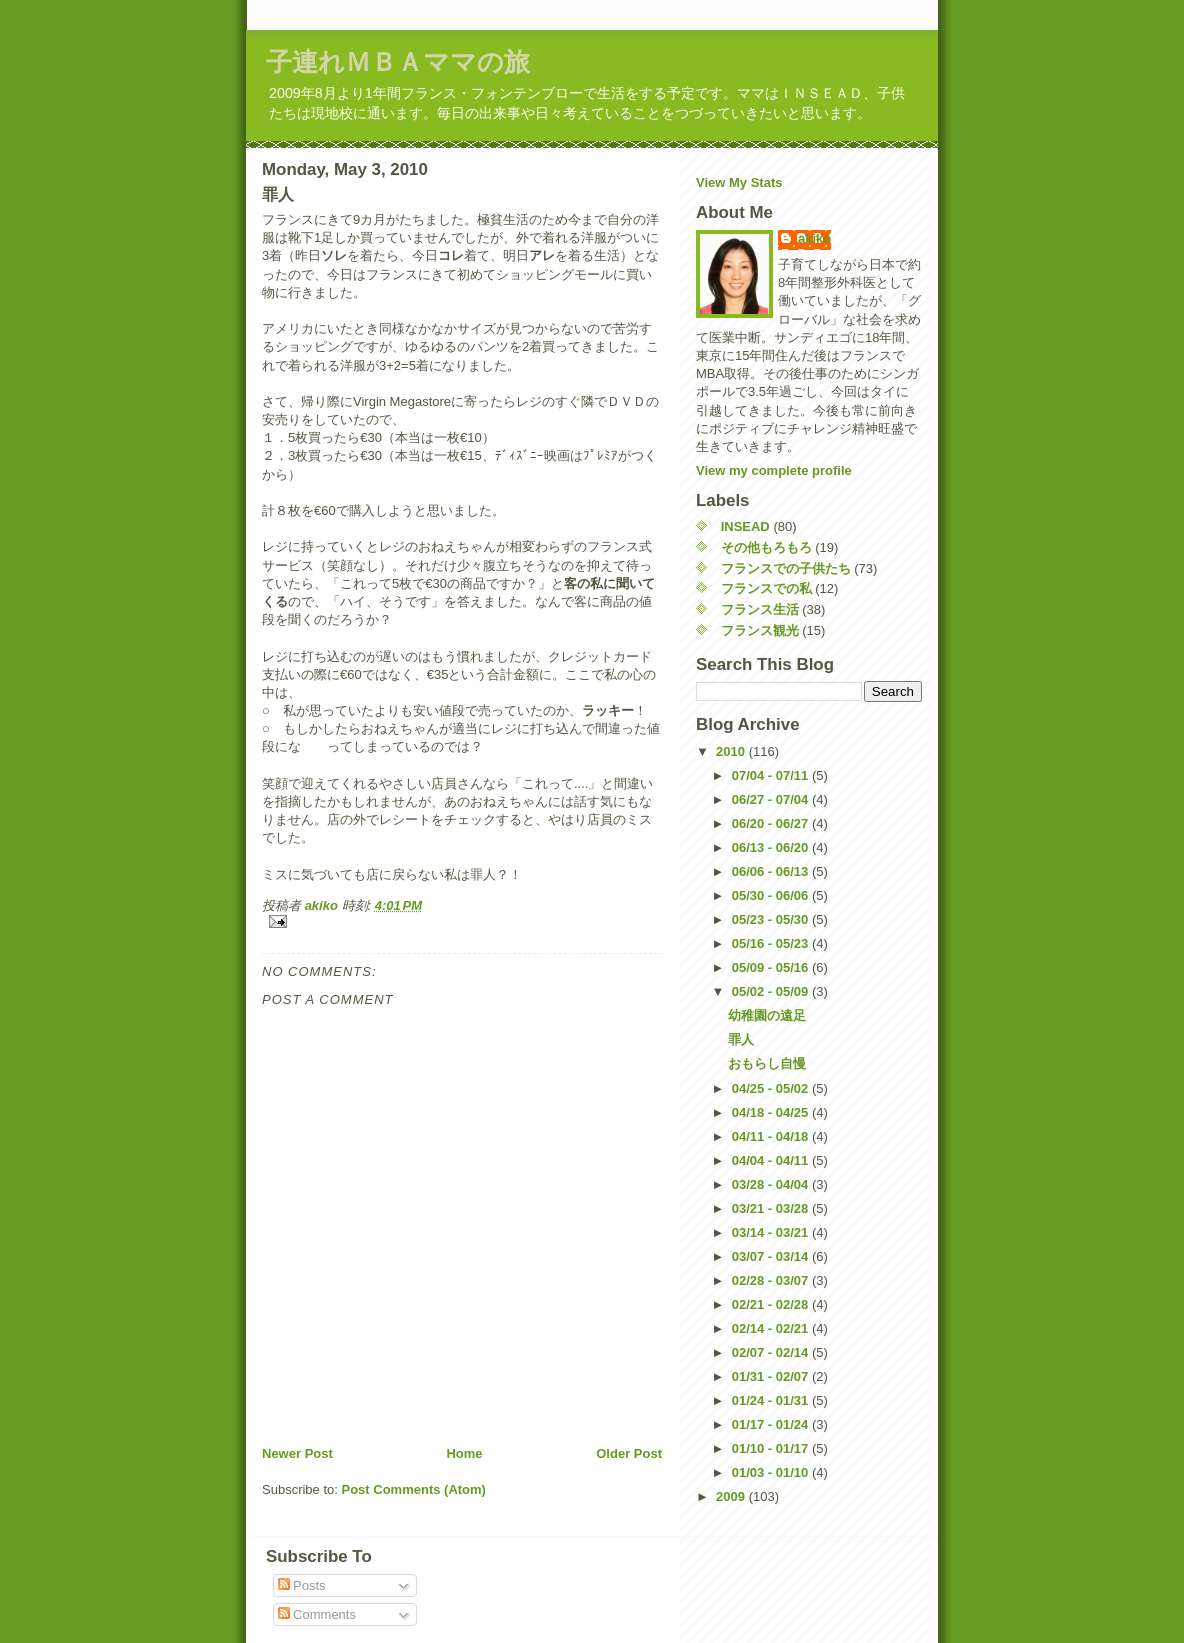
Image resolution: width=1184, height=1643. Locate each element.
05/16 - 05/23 (772, 943)
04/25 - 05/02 (772, 1088)
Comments (317, 1614)
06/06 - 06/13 (772, 871)
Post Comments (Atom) (414, 1489)
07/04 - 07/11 (772, 775)
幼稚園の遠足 (767, 1015)
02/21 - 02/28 (772, 1304)
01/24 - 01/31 (772, 1400)
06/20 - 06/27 (772, 823)
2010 (732, 751)
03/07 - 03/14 (772, 1256)
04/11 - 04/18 (772, 1136)
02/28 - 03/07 (772, 1280)
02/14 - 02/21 (772, 1328)
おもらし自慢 (767, 1063)
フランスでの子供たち (786, 568)
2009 (732, 1496)
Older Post (629, 1453)
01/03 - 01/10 (772, 1472)
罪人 (741, 1039)
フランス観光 (760, 630)
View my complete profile (774, 470)
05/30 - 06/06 (772, 895)
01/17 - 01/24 (772, 1424)
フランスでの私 (766, 588)
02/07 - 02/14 (772, 1352)
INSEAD (745, 526)
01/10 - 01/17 (772, 1448)
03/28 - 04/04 (772, 1184)
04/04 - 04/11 (772, 1160)
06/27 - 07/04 (772, 799)
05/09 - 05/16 (772, 967)
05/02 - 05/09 (772, 991)
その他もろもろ (766, 547)
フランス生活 (760, 609)
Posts (302, 1585)
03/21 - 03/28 (772, 1208)
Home (464, 1453)
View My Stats (739, 182)
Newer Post (297, 1453)
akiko (814, 238)
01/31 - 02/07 (772, 1376)
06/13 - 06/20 (772, 847)
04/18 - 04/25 (772, 1112)
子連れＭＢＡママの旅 (398, 62)
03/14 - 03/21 (772, 1232)
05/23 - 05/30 (772, 919)
